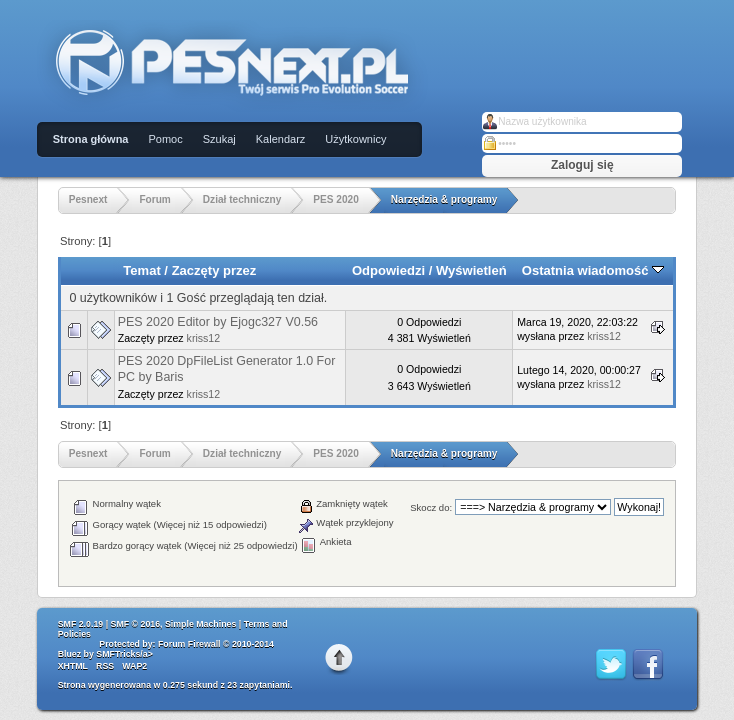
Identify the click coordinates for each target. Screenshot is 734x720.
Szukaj (219, 139)
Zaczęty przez (214, 270)
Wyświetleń (471, 270)
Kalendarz (281, 139)
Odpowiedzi (388, 270)
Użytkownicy (355, 139)
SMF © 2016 (136, 624)
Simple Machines (200, 624)
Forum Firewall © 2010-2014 (216, 644)
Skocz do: (431, 507)
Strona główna (91, 139)
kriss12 (204, 338)
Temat (141, 270)
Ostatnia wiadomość (593, 270)
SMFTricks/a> (124, 654)
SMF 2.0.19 (80, 624)
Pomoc (165, 139)
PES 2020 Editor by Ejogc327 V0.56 (218, 322)
